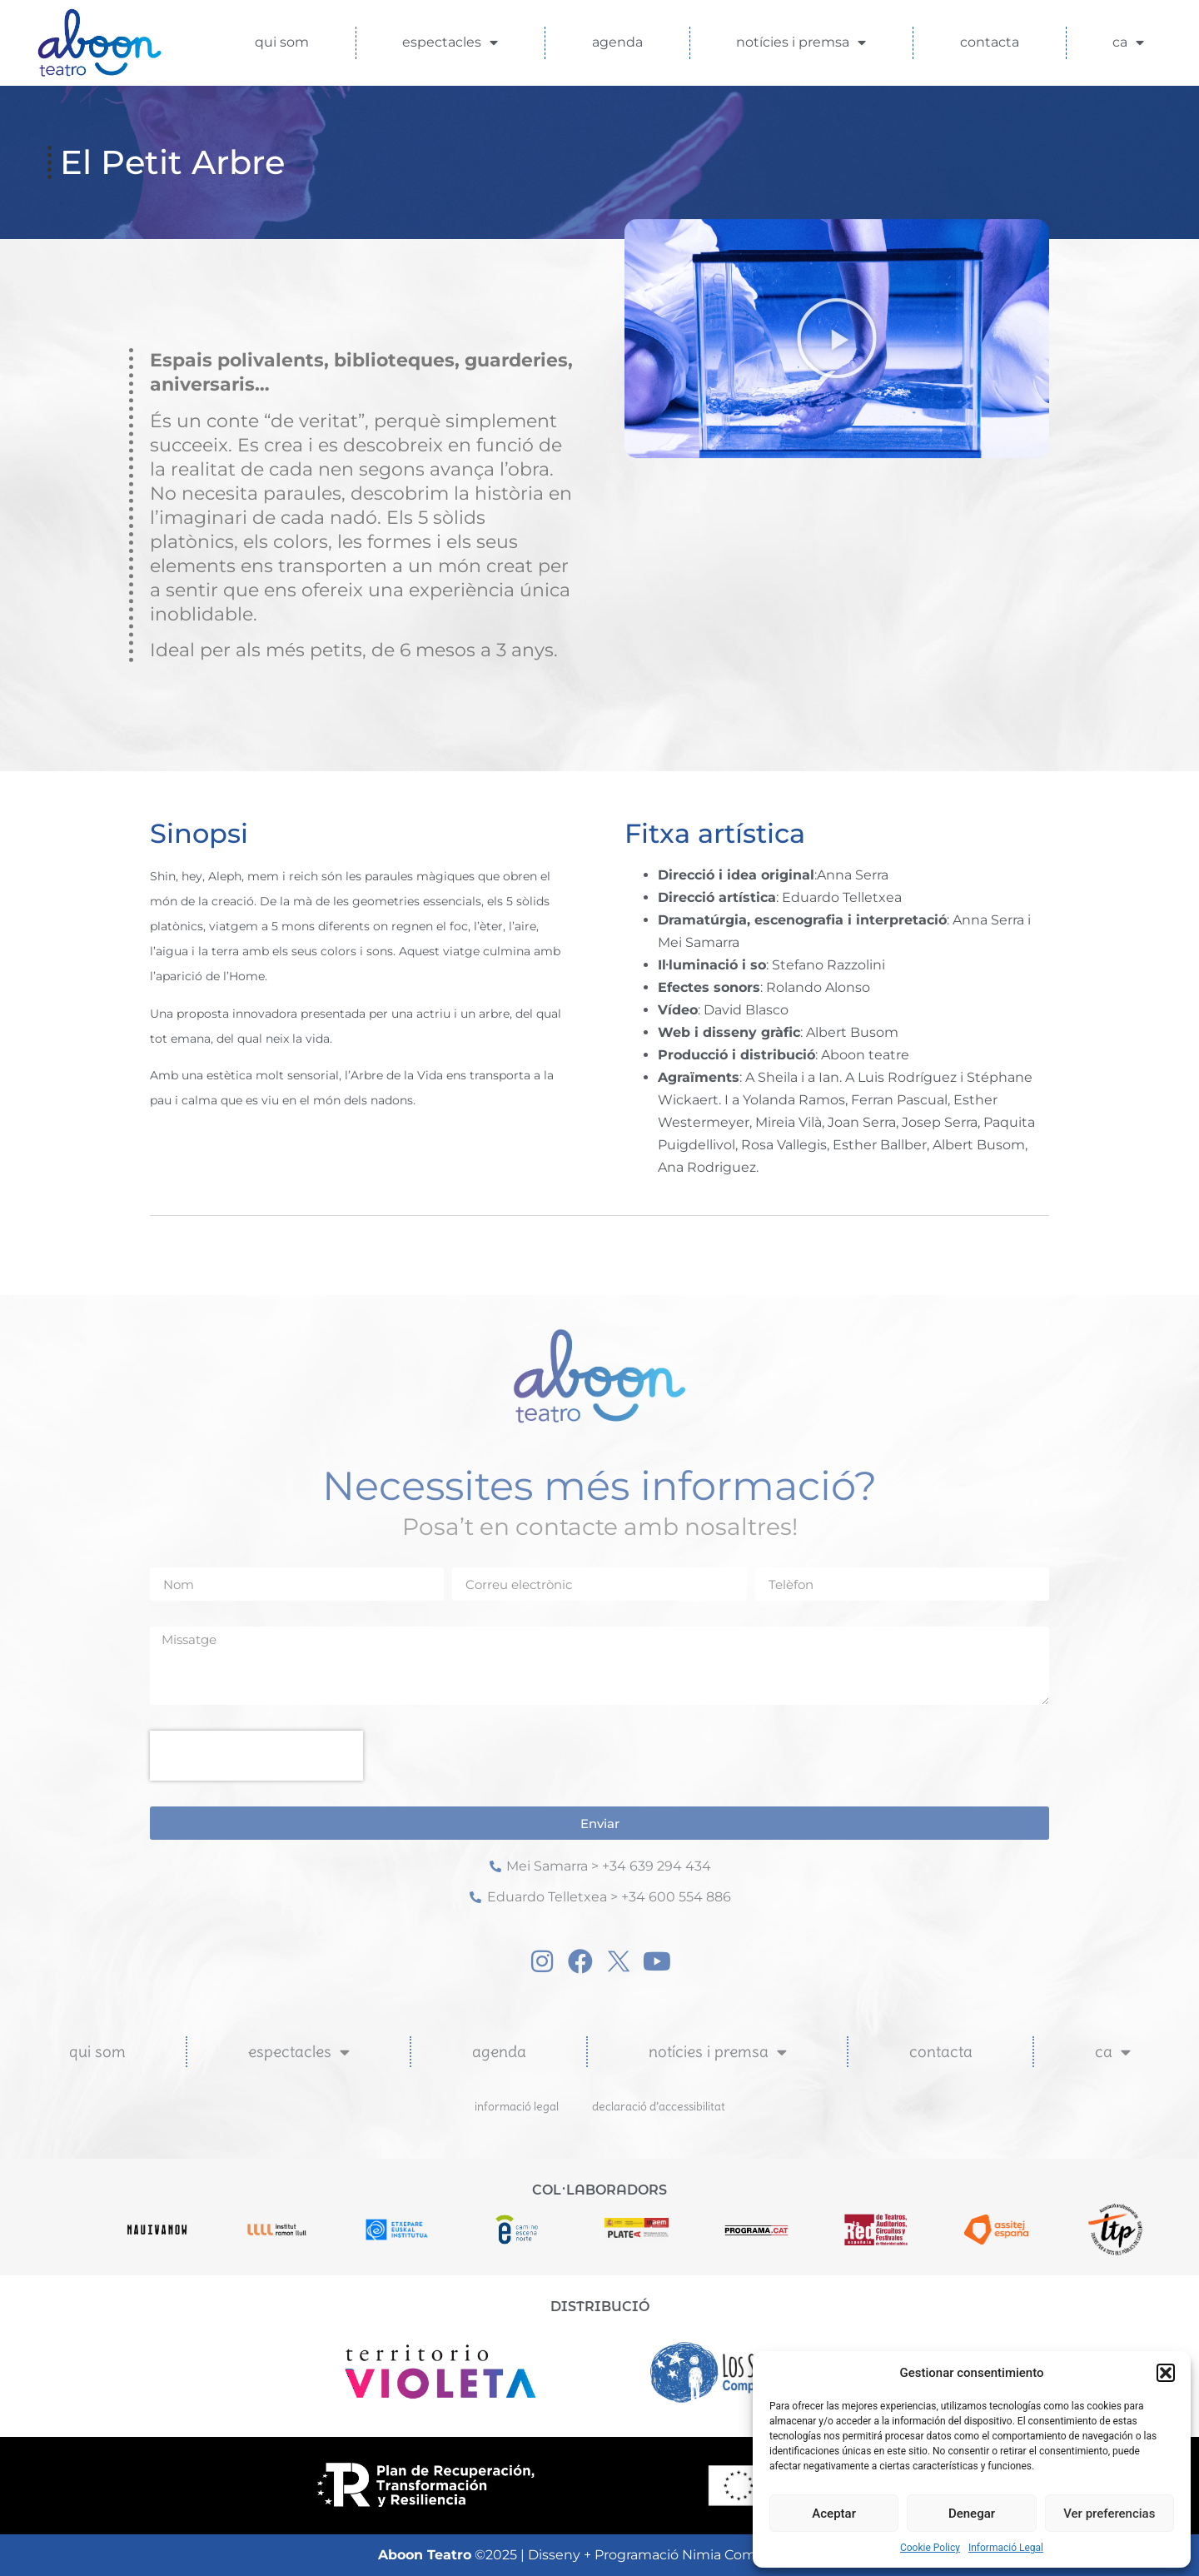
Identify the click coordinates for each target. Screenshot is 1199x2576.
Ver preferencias (1109, 2513)
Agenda (617, 42)
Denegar (971, 2513)
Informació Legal (1005, 2548)
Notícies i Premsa (801, 42)
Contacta (989, 42)
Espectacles (450, 42)
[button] (1165, 2372)
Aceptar (834, 2513)
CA (1128, 42)
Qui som (282, 42)
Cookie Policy (930, 2548)
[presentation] (256, 1756)
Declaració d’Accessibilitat (658, 2106)
